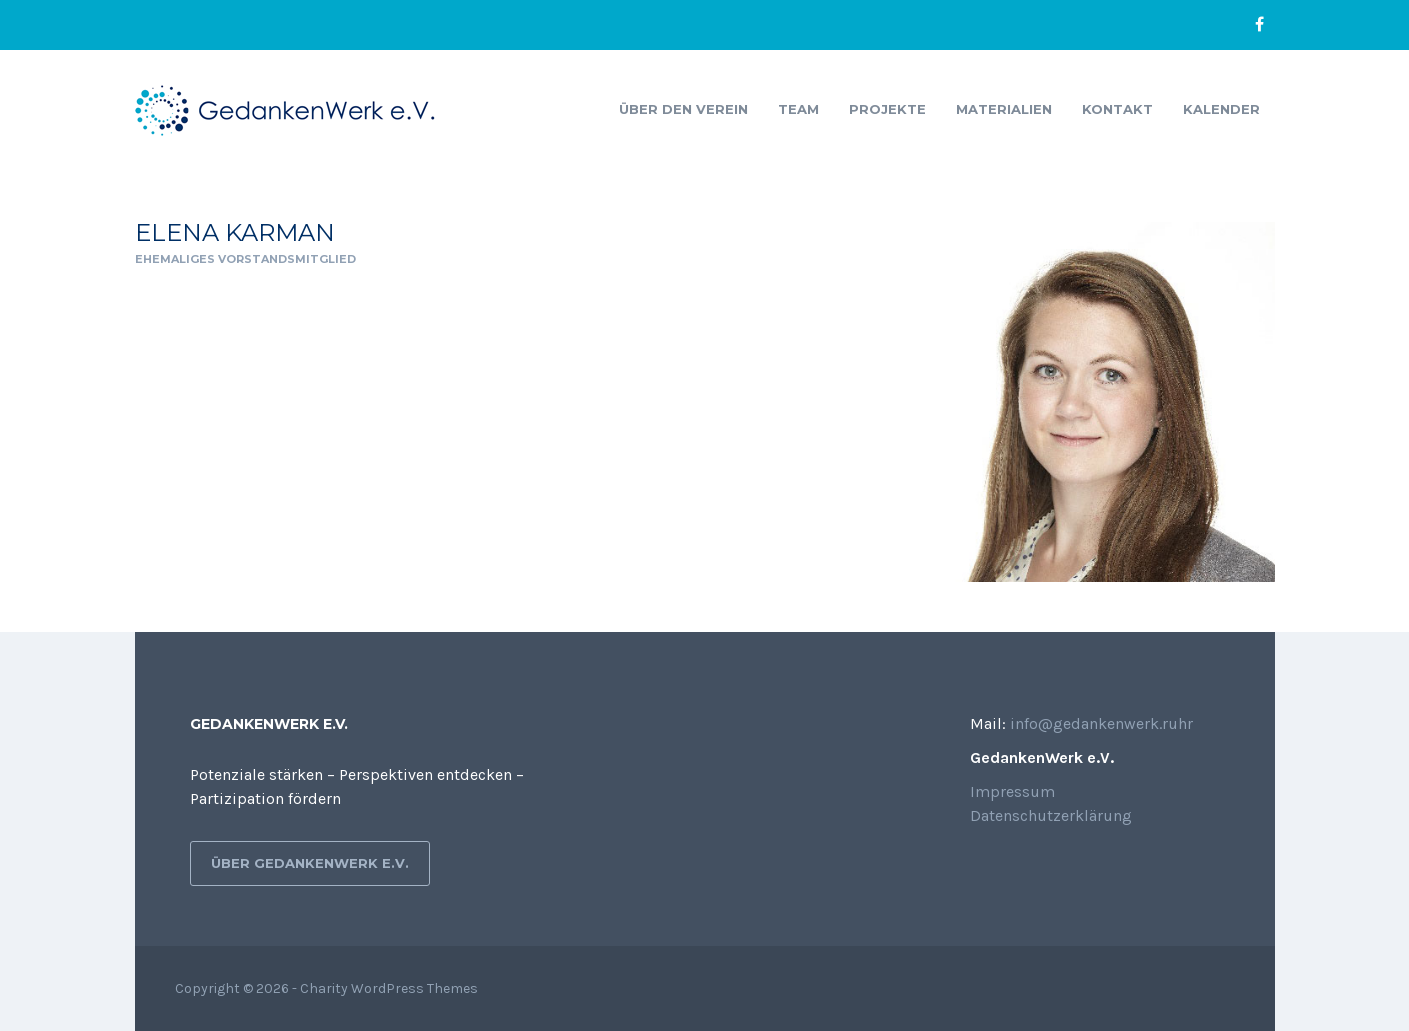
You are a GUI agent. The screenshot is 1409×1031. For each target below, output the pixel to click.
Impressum (1012, 791)
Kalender (1221, 109)
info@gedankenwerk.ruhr (1101, 723)
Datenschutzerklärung (1051, 815)
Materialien (1004, 109)
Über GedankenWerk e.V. (310, 863)
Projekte (887, 109)
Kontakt (1117, 109)
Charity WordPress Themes (389, 988)
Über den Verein (683, 109)
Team (798, 109)
